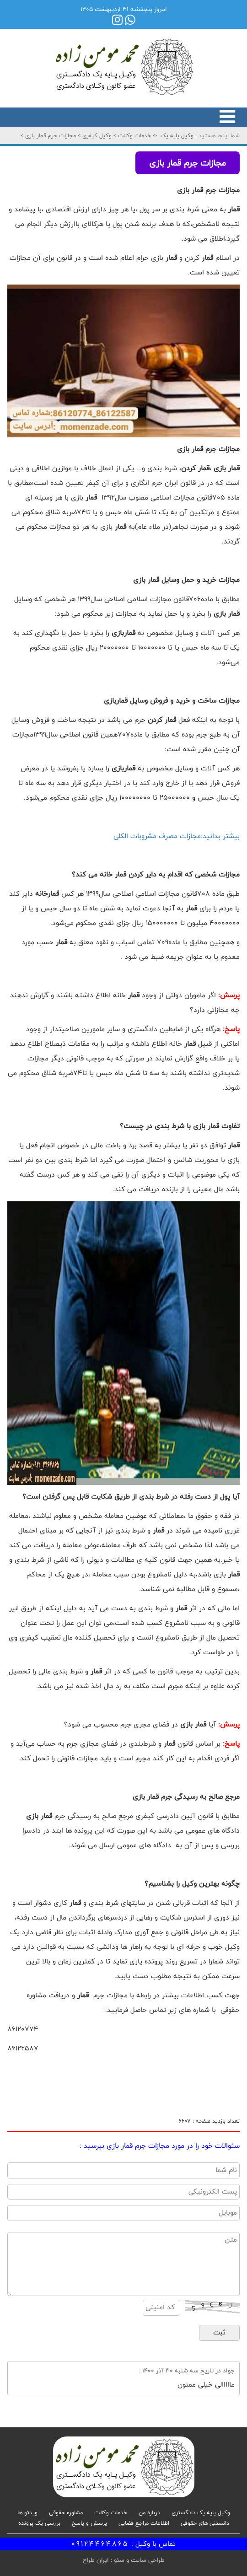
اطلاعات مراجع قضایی (143, 2523)
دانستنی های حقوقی (205, 2523)
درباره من (149, 2512)
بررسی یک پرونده (39, 2523)
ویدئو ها (27, 2512)
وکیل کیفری (96, 135)
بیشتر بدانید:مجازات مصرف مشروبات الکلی (176, 836)
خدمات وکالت (133, 135)
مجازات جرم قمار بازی (49, 135)
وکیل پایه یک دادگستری (201, 2512)
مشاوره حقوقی (66, 2512)
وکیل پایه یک (177, 135)
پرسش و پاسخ (89, 2523)
